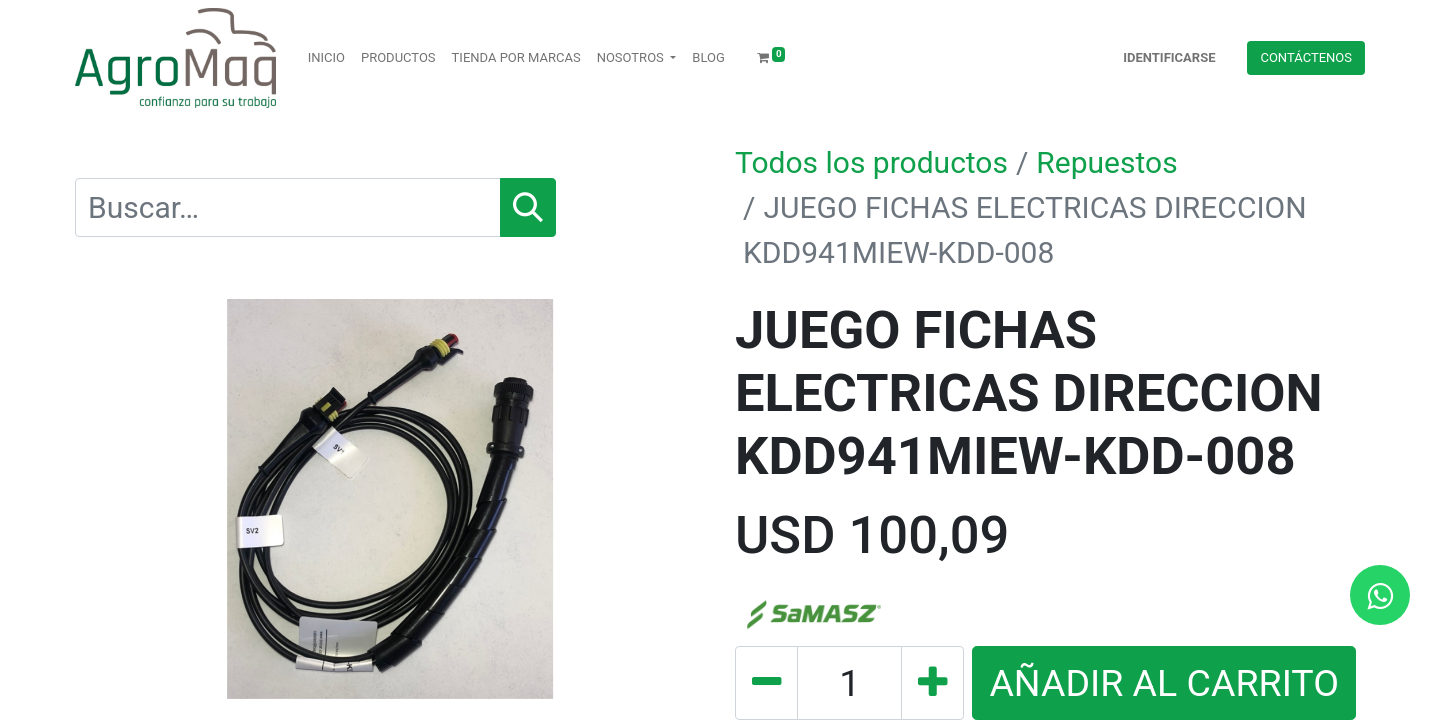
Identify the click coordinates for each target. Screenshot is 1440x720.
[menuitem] (326, 58)
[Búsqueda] (528, 207)
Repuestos (1106, 162)
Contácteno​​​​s (1306, 57)
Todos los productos (871, 162)
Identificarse (1169, 57)
